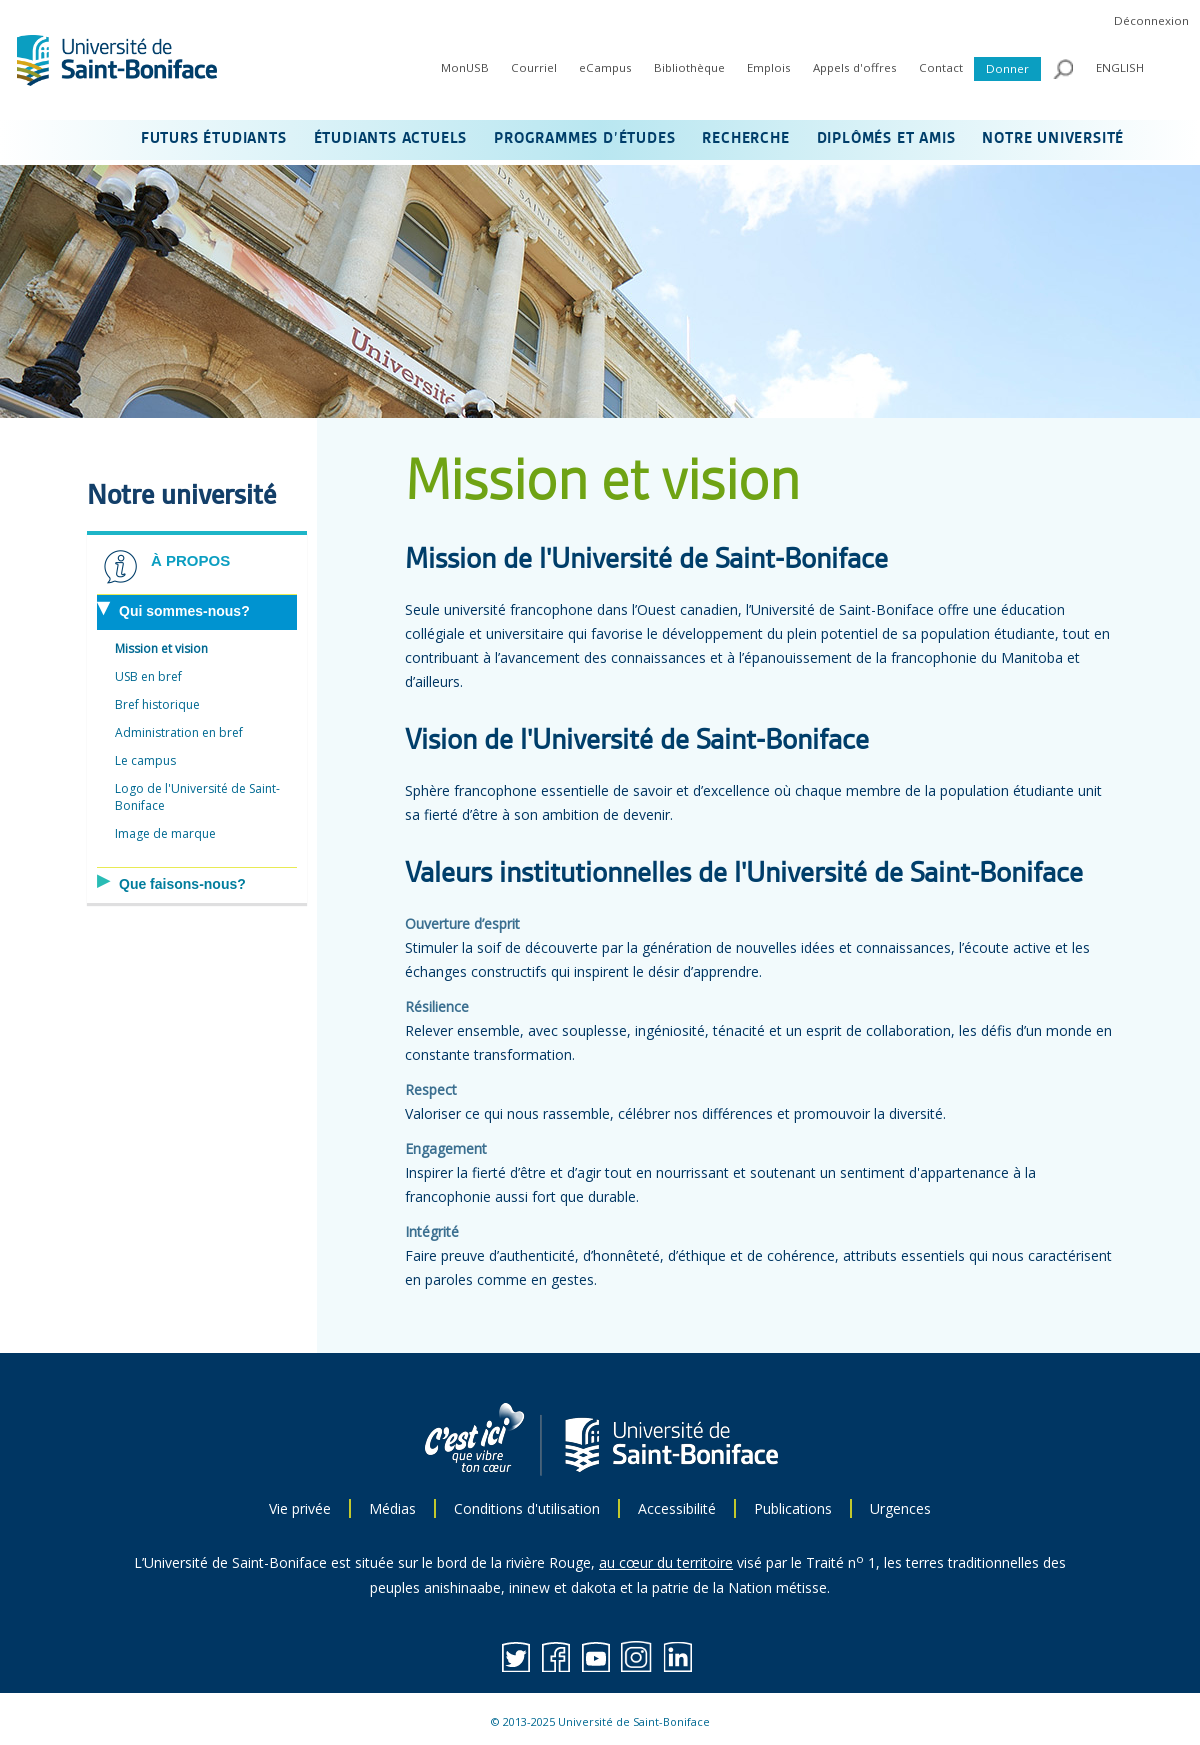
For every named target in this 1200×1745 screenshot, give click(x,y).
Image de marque (165, 833)
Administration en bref (179, 732)
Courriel (534, 67)
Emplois (769, 67)
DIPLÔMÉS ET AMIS (886, 139)
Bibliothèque (689, 67)
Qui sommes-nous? (184, 611)
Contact (941, 67)
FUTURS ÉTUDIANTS (214, 139)
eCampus (605, 67)
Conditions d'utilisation (527, 1508)
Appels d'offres (855, 67)
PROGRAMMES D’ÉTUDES (584, 139)
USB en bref (148, 676)
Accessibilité (677, 1508)
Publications (793, 1508)
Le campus (145, 760)
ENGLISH (1120, 67)
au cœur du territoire (666, 1562)
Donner (1007, 68)
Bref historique (157, 704)
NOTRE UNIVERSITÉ (1053, 139)
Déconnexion (1151, 20)
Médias (392, 1508)
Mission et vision (161, 648)
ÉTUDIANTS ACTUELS (391, 139)
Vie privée (300, 1508)
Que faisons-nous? (182, 884)
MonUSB (465, 67)
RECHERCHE (745, 139)
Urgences (900, 1508)
